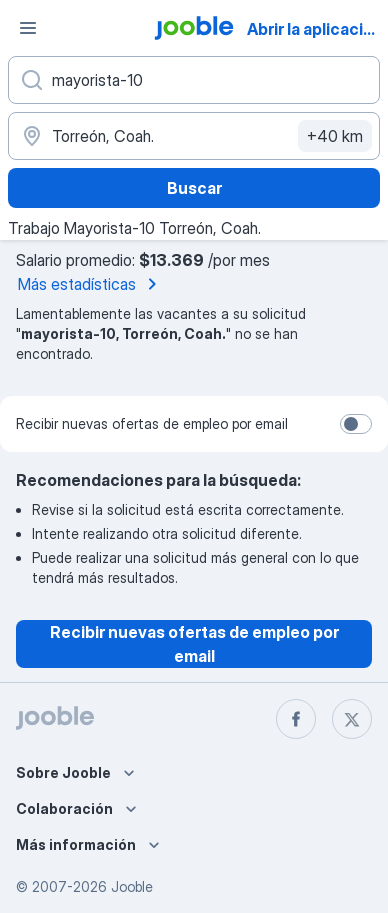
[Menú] (28, 28)
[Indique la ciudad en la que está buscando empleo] (194, 136)
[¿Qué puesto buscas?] (194, 80)
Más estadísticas (91, 284)
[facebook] (296, 719)
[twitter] (352, 719)
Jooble (132, 886)
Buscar (194, 188)
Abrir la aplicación (315, 29)
